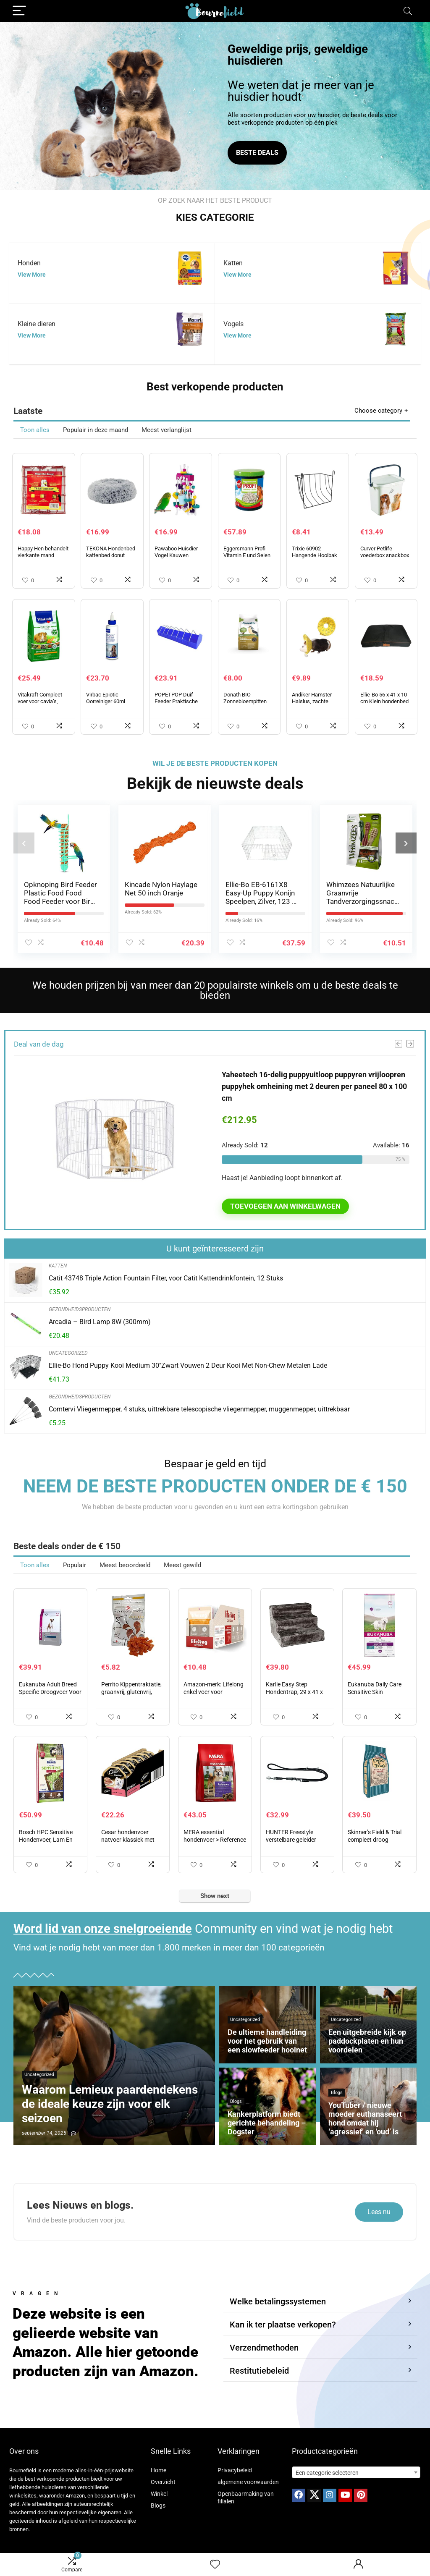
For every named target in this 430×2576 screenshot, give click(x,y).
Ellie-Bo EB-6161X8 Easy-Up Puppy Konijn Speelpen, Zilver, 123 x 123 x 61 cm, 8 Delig (260, 897)
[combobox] (356, 2472)
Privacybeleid (235, 2470)
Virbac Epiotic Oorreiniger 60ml (105, 697)
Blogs (158, 2505)
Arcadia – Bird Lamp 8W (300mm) (100, 1322)
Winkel (159, 2493)
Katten (58, 1266)
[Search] (408, 11)
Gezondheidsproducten (79, 1309)
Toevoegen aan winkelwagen (285, 1206)
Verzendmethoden (264, 2348)
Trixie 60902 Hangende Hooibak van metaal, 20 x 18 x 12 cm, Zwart (316, 558)
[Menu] (19, 11)
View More (32, 274)
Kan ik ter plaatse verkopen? (283, 2324)
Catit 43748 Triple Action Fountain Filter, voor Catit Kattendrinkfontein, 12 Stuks (166, 1278)
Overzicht (163, 2482)
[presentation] (23, 842)
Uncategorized (68, 1353)
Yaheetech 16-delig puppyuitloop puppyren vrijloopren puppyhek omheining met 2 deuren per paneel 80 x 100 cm (314, 1086)
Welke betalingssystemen (278, 2301)
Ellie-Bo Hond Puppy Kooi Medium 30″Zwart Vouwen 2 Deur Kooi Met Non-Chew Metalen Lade (188, 1365)
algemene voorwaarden (248, 2482)
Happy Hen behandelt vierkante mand (43, 551)
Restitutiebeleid (259, 2371)
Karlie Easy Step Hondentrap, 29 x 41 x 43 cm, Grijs (294, 1692)
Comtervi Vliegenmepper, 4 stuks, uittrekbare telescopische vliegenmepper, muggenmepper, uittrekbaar (199, 1409)
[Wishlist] (215, 2564)
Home (158, 2470)
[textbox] (356, 2473)
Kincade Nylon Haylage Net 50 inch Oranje (161, 888)
